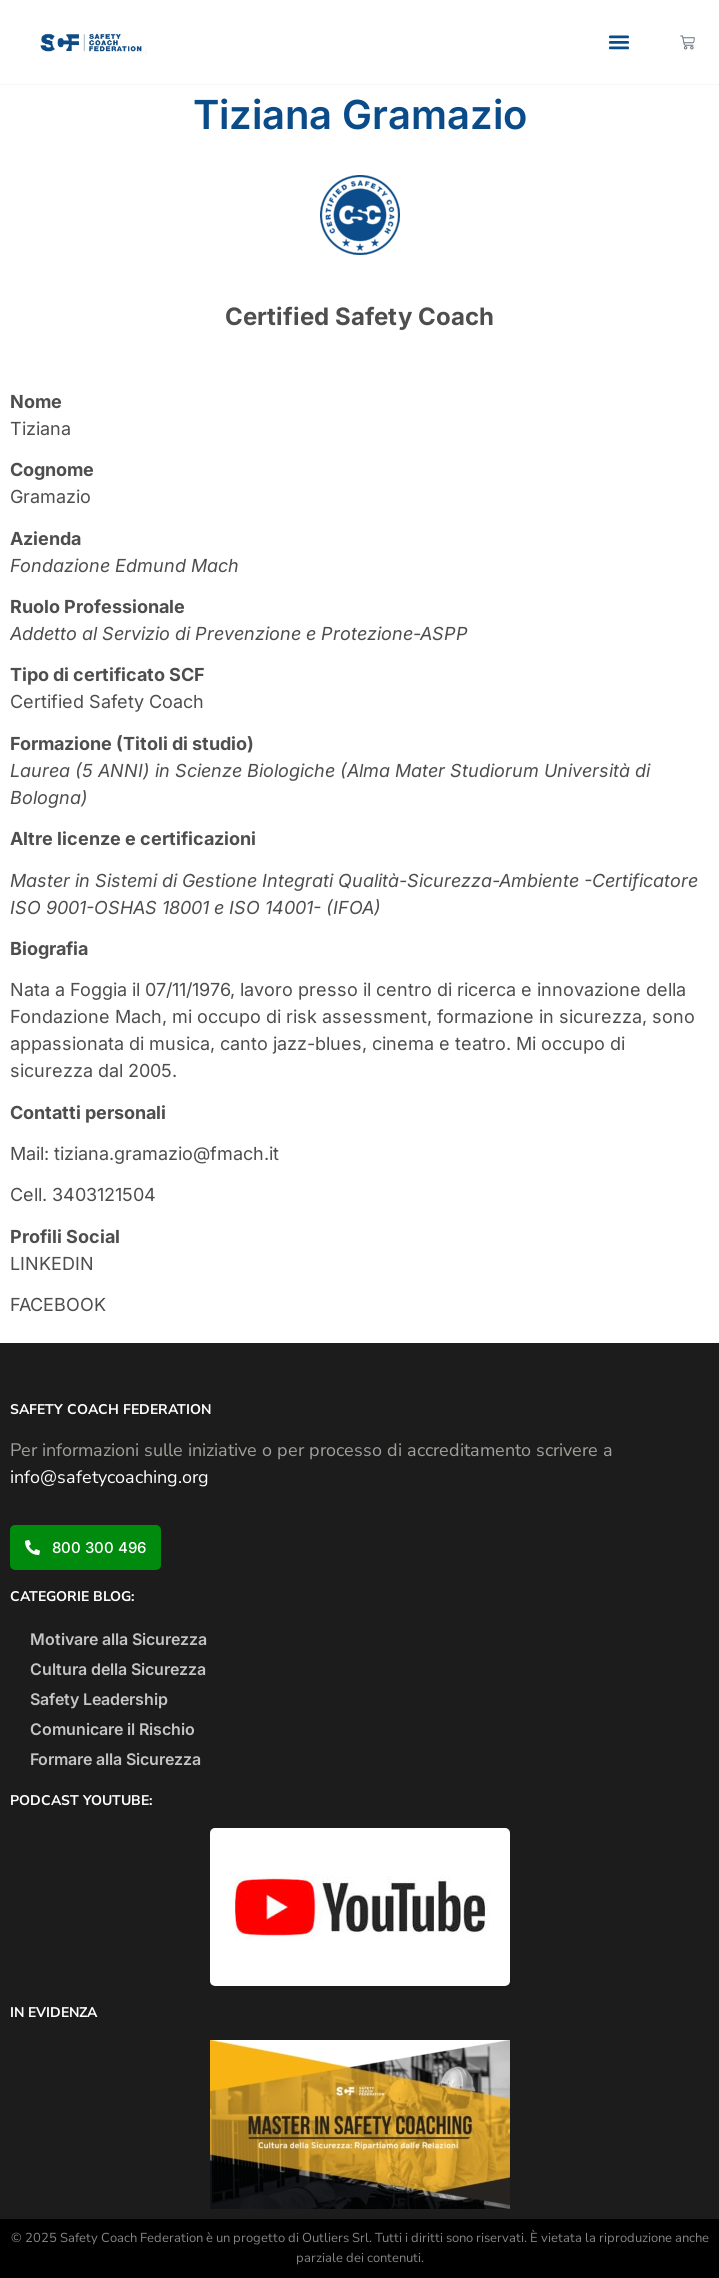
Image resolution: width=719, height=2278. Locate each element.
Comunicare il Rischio (112, 1729)
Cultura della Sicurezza (118, 1669)
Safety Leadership (99, 1699)
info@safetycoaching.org (109, 1477)
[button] (619, 42)
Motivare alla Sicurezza (118, 1639)
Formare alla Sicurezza (115, 1759)
